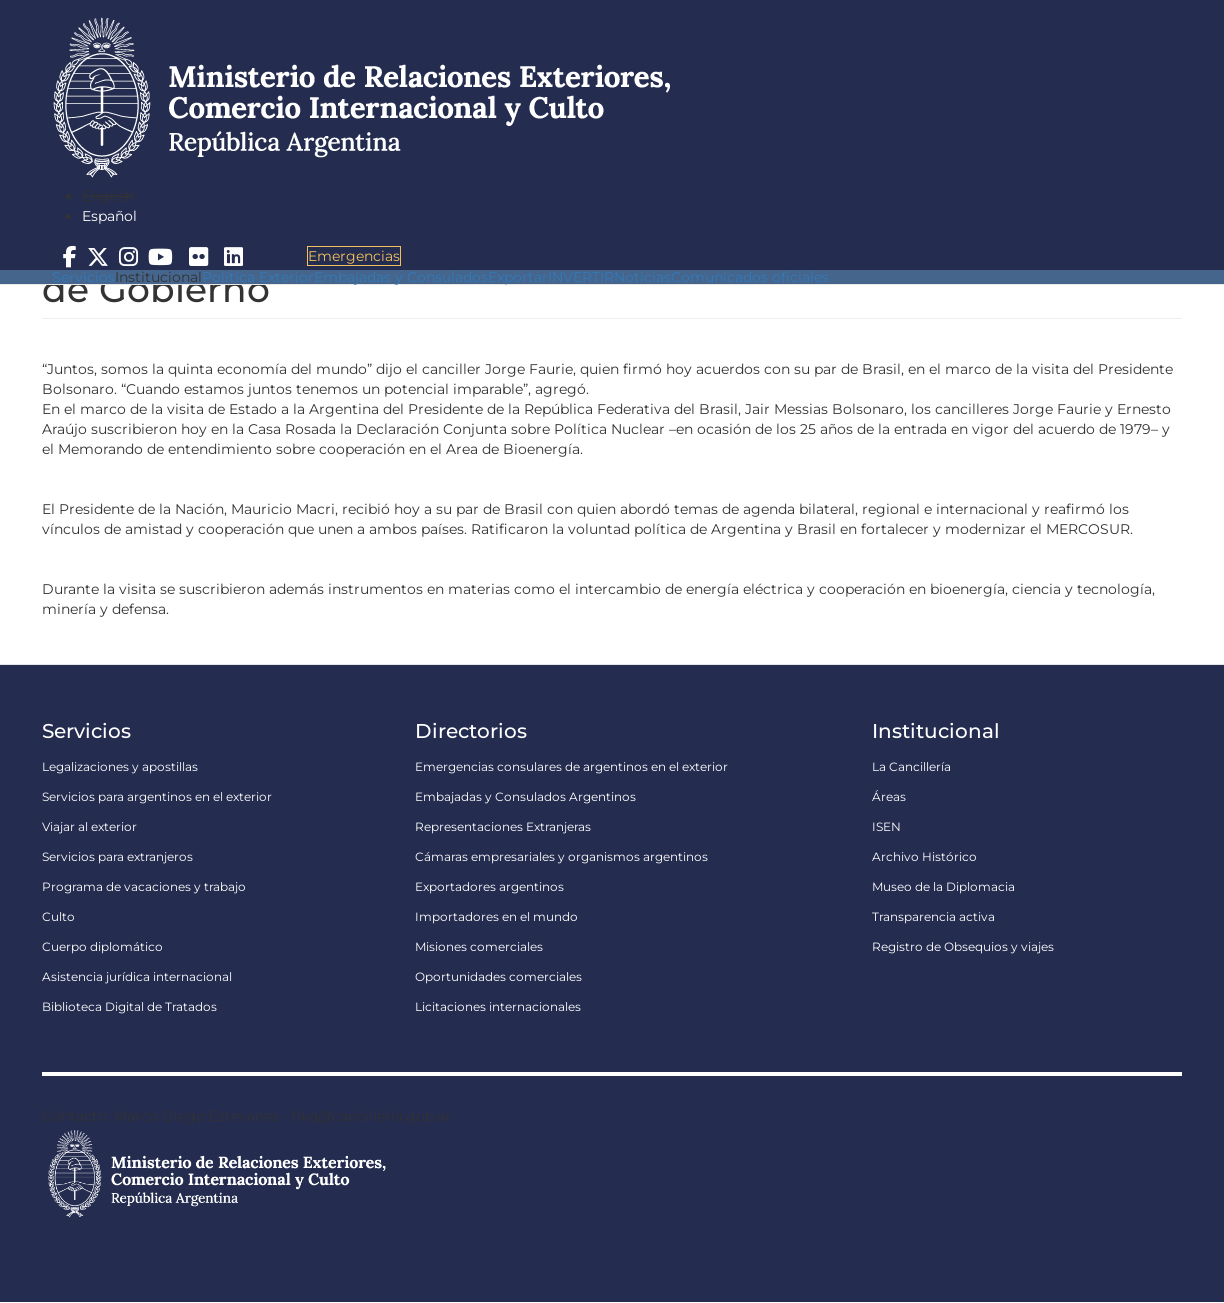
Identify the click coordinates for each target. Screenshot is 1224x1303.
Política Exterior (258, 277)
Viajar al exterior (89, 826)
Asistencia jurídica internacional (137, 976)
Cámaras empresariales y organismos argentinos (561, 856)
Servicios (83, 277)
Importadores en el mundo (496, 916)
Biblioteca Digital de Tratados (129, 1006)
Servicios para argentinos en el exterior (157, 796)
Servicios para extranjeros (117, 856)
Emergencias (354, 256)
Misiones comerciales (479, 946)
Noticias (642, 277)
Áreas (889, 796)
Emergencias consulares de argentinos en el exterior (571, 766)
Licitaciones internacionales (498, 1006)
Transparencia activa (933, 916)
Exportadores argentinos (489, 886)
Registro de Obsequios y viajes (963, 946)
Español (109, 216)
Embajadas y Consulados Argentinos (525, 796)
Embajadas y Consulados (401, 277)
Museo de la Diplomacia (943, 886)
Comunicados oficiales (750, 277)
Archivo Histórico (924, 856)
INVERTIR (581, 277)
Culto (58, 916)
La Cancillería (911, 766)
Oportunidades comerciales (498, 976)
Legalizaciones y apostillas (120, 766)
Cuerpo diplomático (102, 946)
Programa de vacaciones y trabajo (144, 886)
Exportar (518, 277)
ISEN (886, 826)
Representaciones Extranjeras (503, 826)
